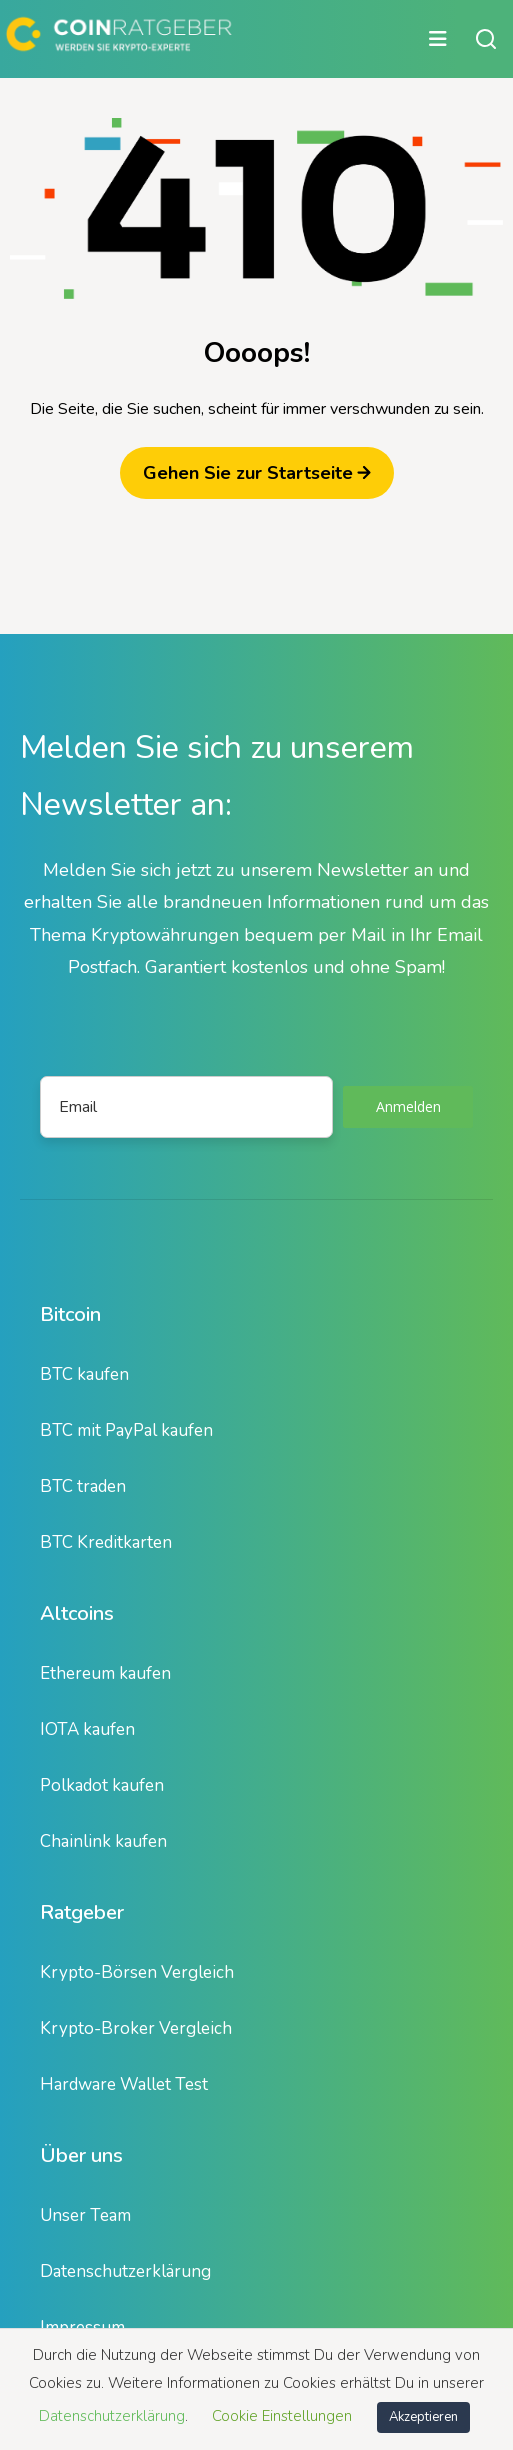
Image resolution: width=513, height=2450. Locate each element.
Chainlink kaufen (103, 1841)
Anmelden (408, 1106)
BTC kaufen (84, 1374)
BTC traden (83, 1486)
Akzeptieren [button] (423, 2417)
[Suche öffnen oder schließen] (486, 39)
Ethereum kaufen (105, 1673)
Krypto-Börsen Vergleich (137, 1972)
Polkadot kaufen (102, 1785)
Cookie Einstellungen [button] (282, 2416)
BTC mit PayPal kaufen (126, 1430)
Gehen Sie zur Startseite (257, 473)
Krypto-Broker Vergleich (136, 2028)
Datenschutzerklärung (125, 2271)
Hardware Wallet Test (124, 2084)
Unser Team (85, 2215)
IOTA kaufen (87, 1729)
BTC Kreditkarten (106, 1542)
